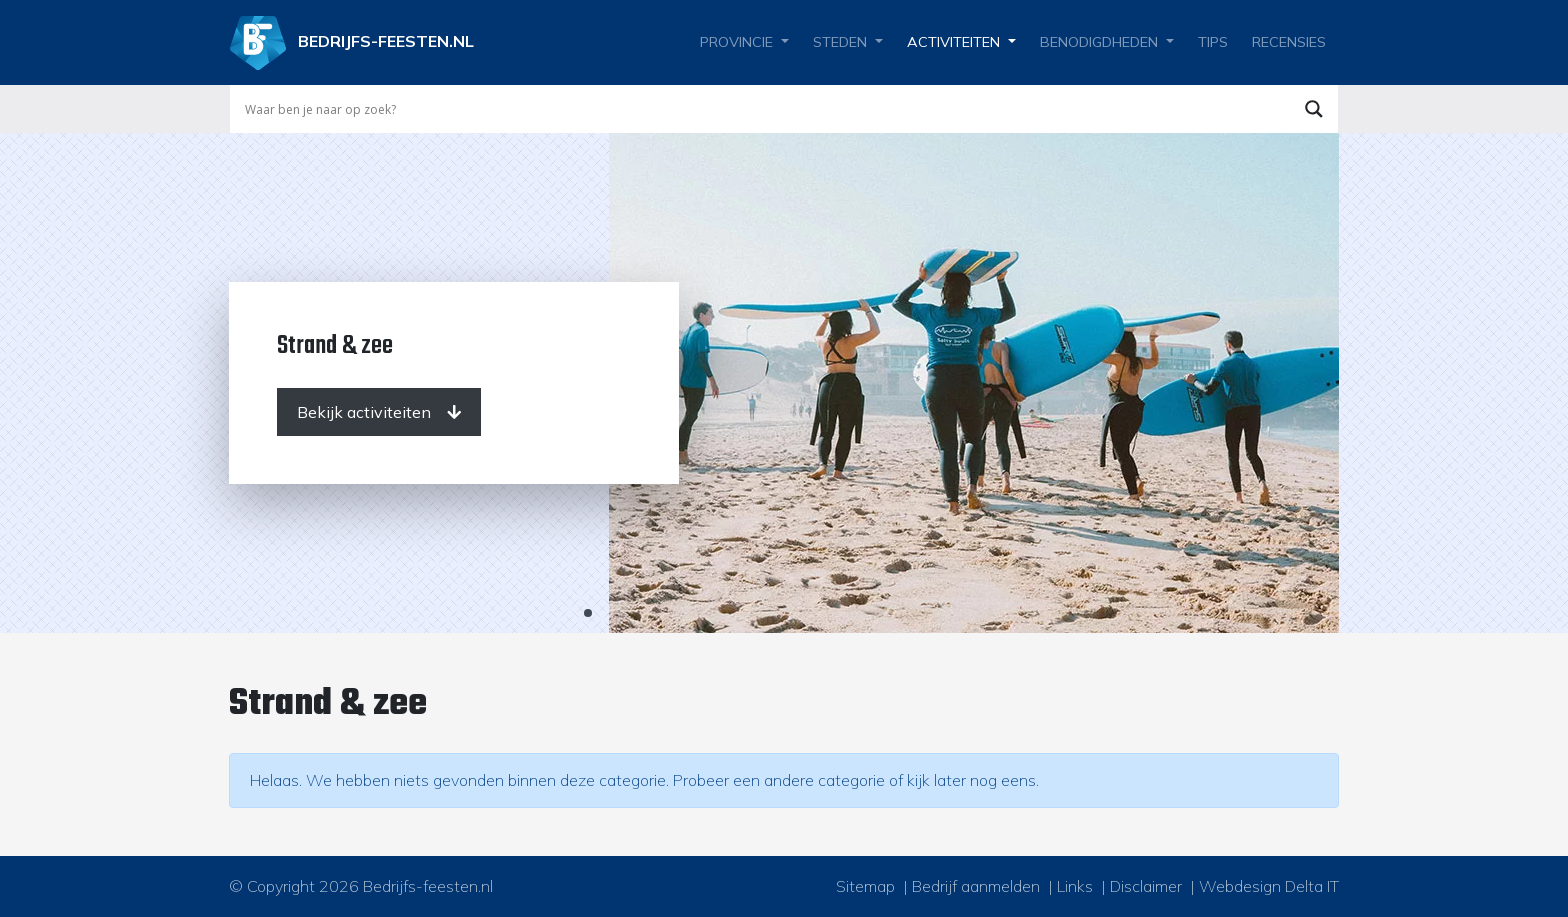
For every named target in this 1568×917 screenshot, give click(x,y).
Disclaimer (1146, 886)
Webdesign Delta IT (1269, 886)
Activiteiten (953, 42)
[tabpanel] (784, 383)
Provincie (736, 42)
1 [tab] (588, 613)
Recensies (1289, 42)
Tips (1213, 42)
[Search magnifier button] (1314, 109)
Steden (840, 42)
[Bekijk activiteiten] (379, 412)
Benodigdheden (1099, 42)
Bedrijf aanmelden (976, 886)
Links (1075, 886)
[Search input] (765, 109)
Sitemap (865, 886)
